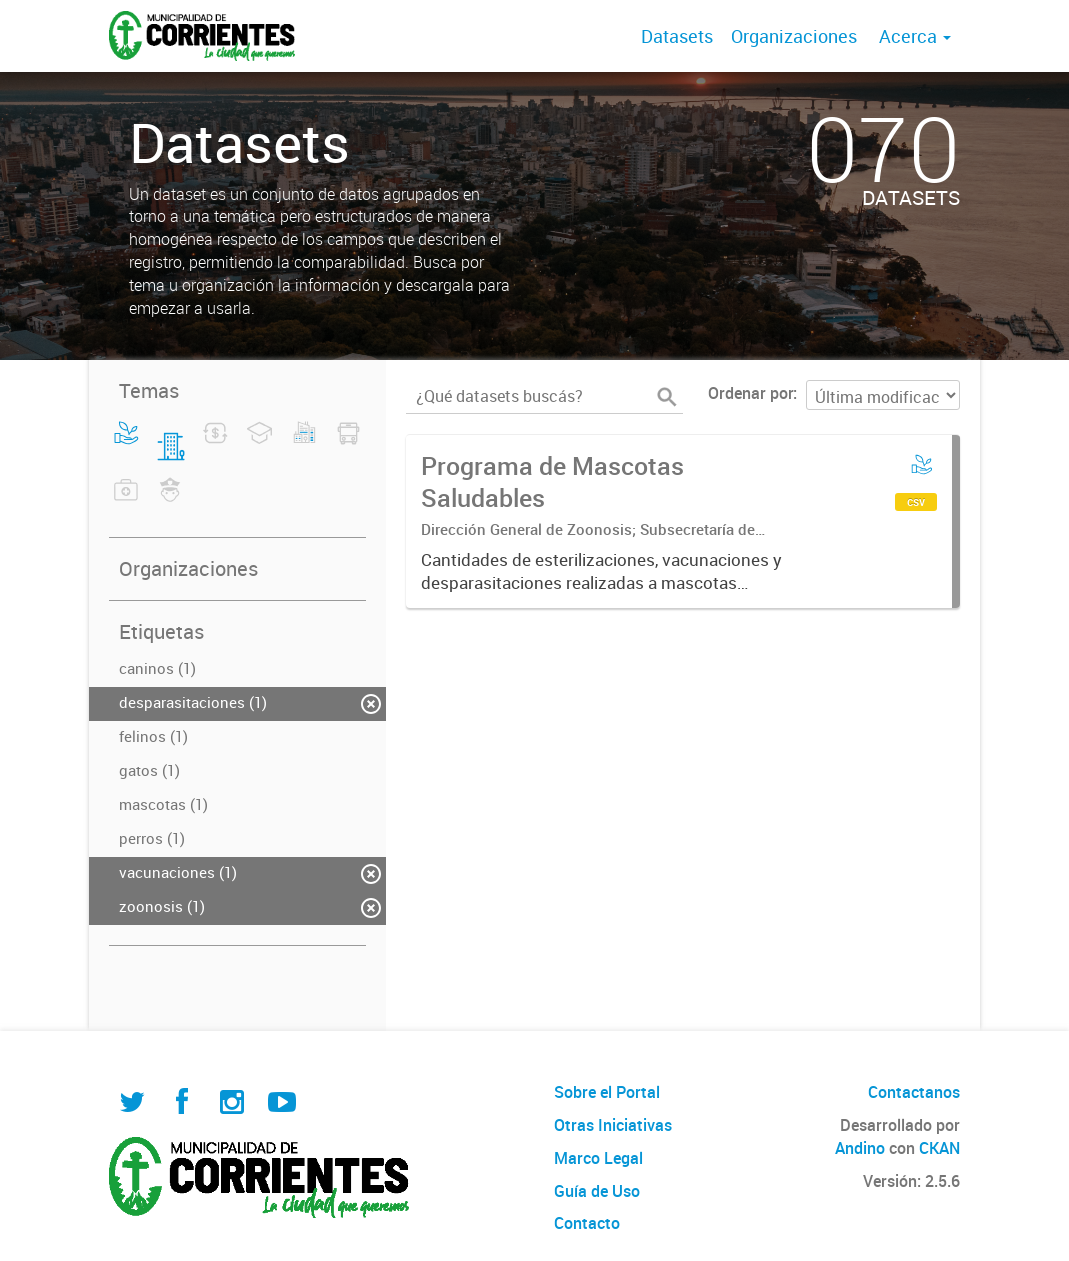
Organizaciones (794, 36)
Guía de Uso (597, 1191)
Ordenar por (750, 393)
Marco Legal (598, 1158)
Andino (860, 1148)
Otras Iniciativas (613, 1125)
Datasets (677, 36)
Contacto (587, 1223)
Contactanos (914, 1092)
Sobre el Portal (607, 1092)
